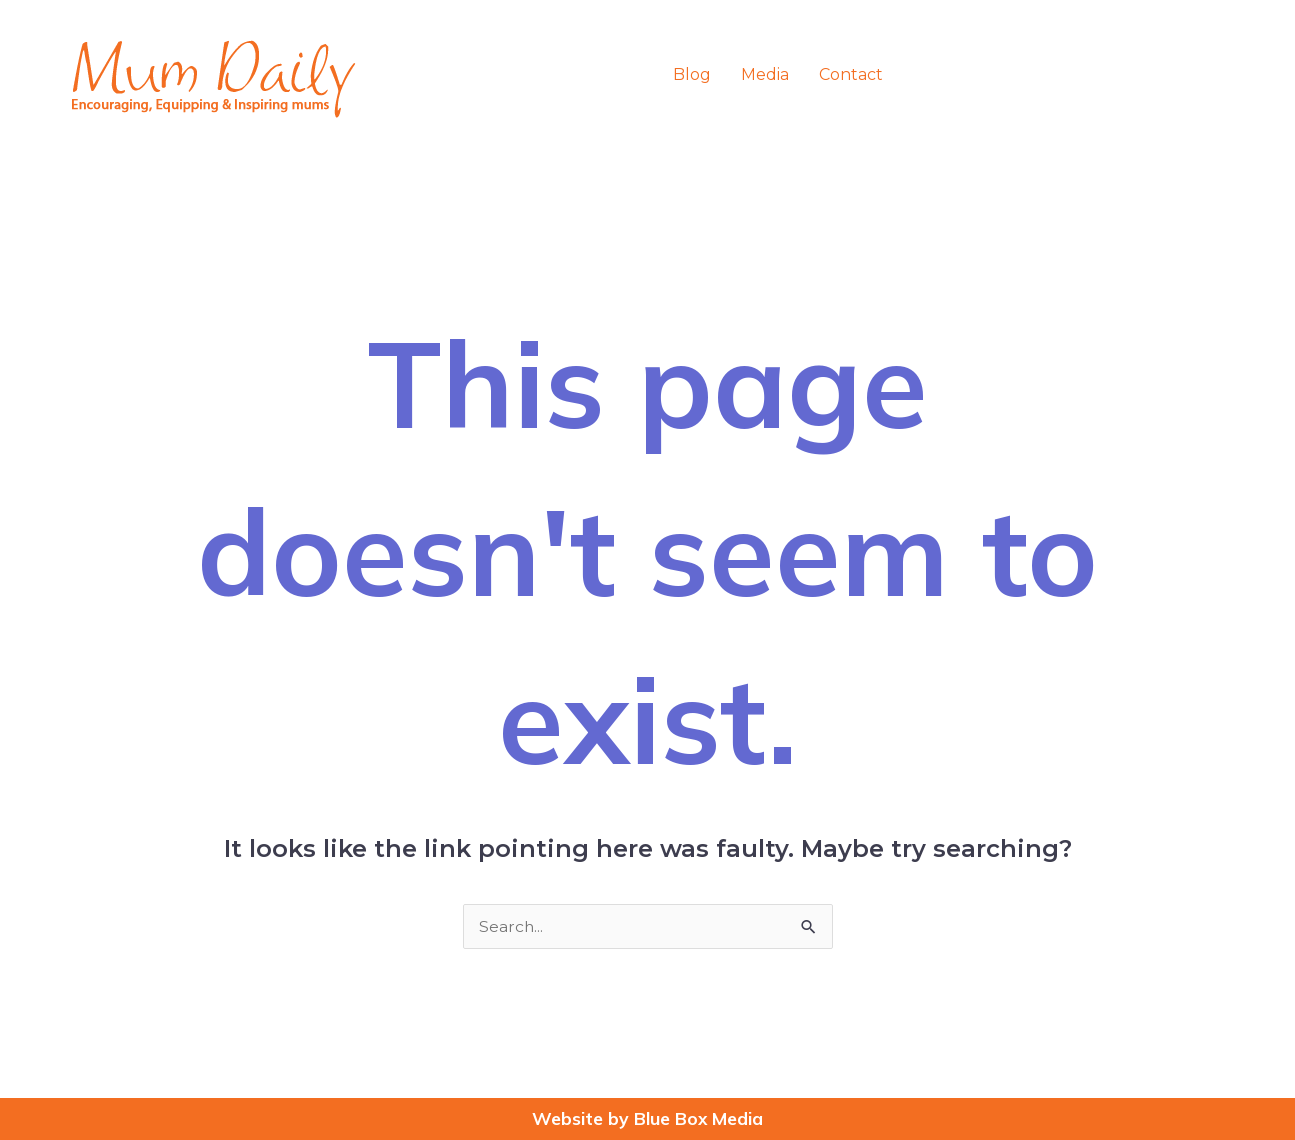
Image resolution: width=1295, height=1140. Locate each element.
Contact (851, 74)
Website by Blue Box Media (648, 1118)
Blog (692, 74)
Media (765, 74)
